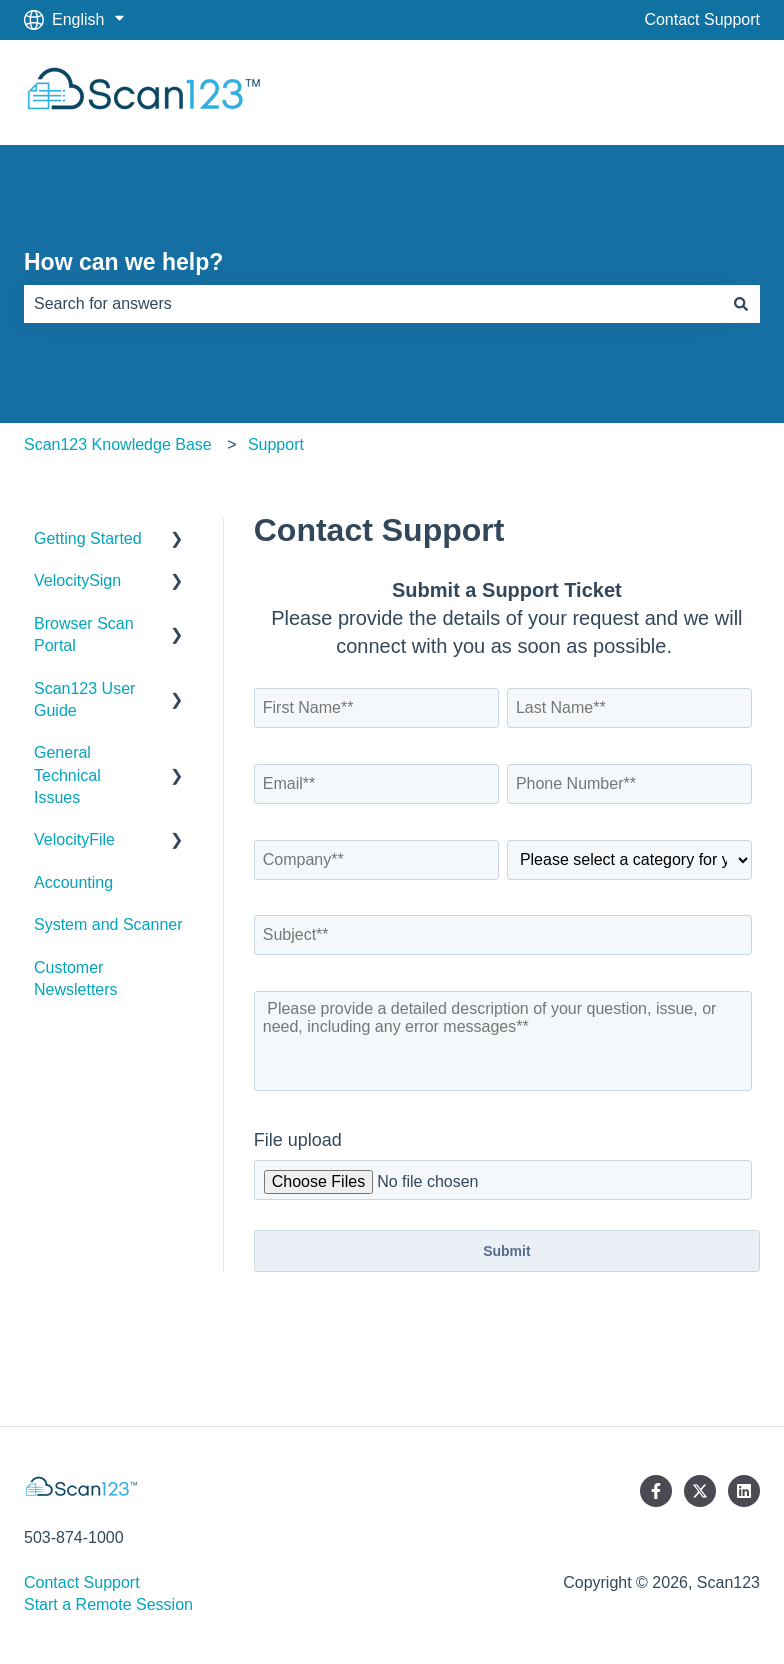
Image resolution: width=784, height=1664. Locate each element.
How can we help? (123, 262)
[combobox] (373, 304)
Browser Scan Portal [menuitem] (84, 634)
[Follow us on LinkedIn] (744, 1491)
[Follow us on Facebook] (656, 1491)
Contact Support (702, 19)
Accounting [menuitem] (73, 882)
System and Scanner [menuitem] (108, 924)
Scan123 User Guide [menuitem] (84, 699)
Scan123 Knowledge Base (118, 444)
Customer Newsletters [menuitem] (76, 978)
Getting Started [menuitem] (88, 538)
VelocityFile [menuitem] (74, 839)
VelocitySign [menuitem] (77, 580)
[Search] (741, 304)
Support (276, 444)
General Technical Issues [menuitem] (67, 775)
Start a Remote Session (108, 1604)
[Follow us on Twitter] (700, 1491)
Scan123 (708, 91)
